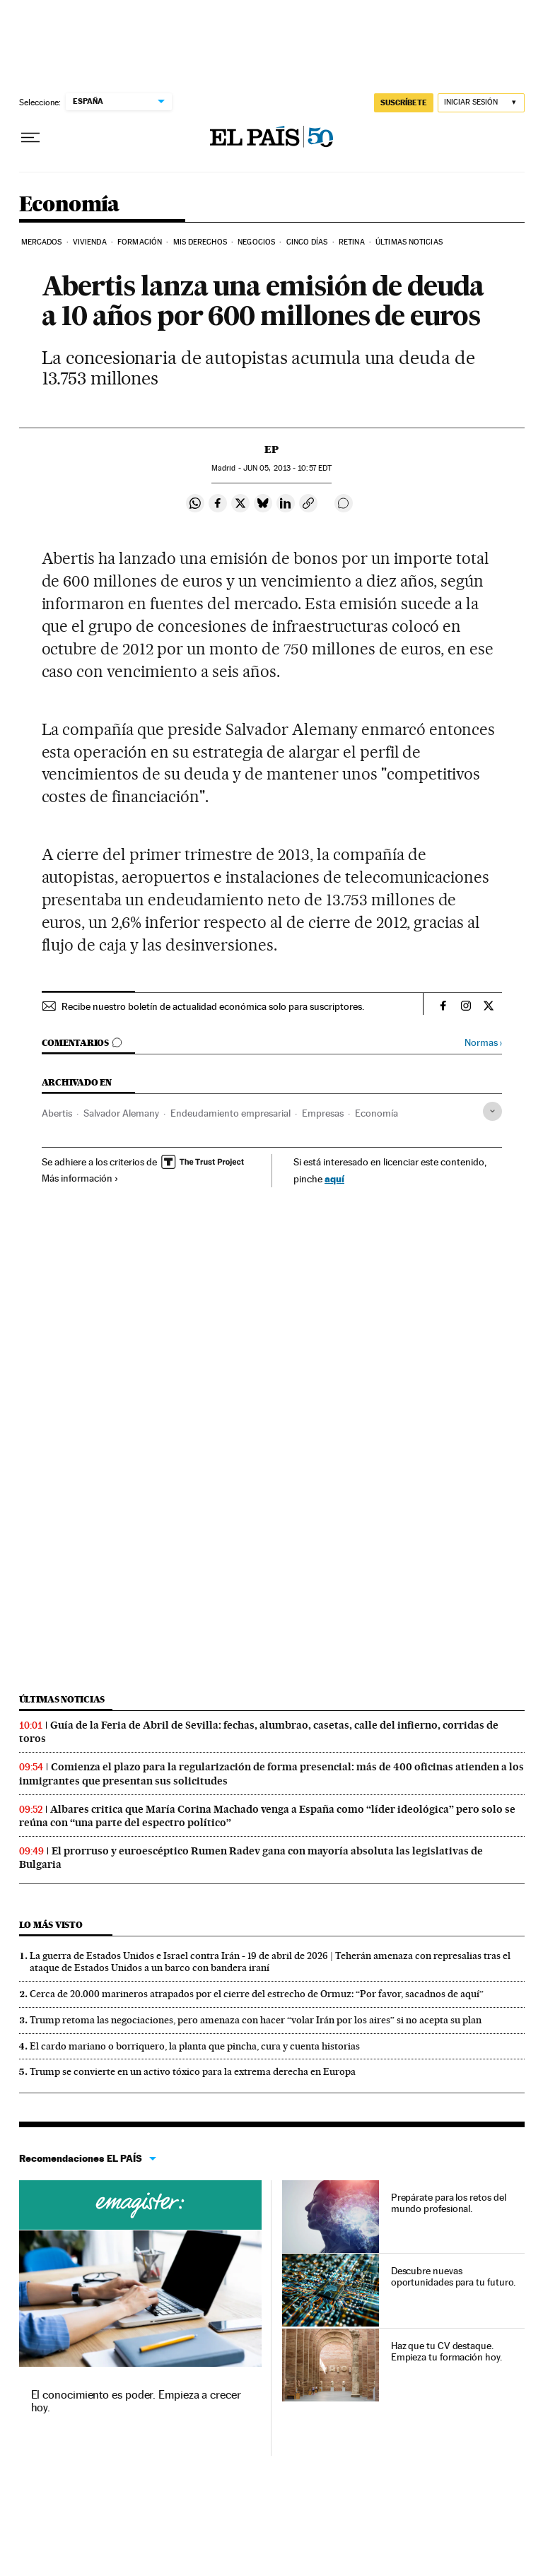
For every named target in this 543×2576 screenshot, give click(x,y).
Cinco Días (307, 242)
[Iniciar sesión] (481, 102)
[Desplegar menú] (30, 138)
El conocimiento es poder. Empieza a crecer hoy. (136, 2401)
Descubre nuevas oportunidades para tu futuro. (453, 2276)
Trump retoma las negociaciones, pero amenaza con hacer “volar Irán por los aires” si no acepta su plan (255, 2019)
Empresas (323, 1113)
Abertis (57, 1113)
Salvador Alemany (121, 1113)
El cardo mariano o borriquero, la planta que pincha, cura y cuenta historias (195, 2046)
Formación (139, 242)
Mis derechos (200, 242)
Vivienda (90, 242)
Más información (80, 1178)
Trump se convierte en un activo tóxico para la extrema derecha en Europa (193, 2071)
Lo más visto (51, 1924)
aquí (334, 1178)
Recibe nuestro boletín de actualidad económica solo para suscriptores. (213, 1006)
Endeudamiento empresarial (230, 1113)
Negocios (256, 242)
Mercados (41, 242)
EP (271, 449)
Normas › (483, 1042)
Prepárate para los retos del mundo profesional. (448, 2203)
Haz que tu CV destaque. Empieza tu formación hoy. (446, 2351)
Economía (69, 205)
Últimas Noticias (409, 242)
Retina (352, 242)
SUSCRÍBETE (403, 102)
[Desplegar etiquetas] (492, 1111)
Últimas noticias (62, 1699)
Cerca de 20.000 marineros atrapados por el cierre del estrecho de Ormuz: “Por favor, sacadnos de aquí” (257, 1993)
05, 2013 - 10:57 (287, 468)
